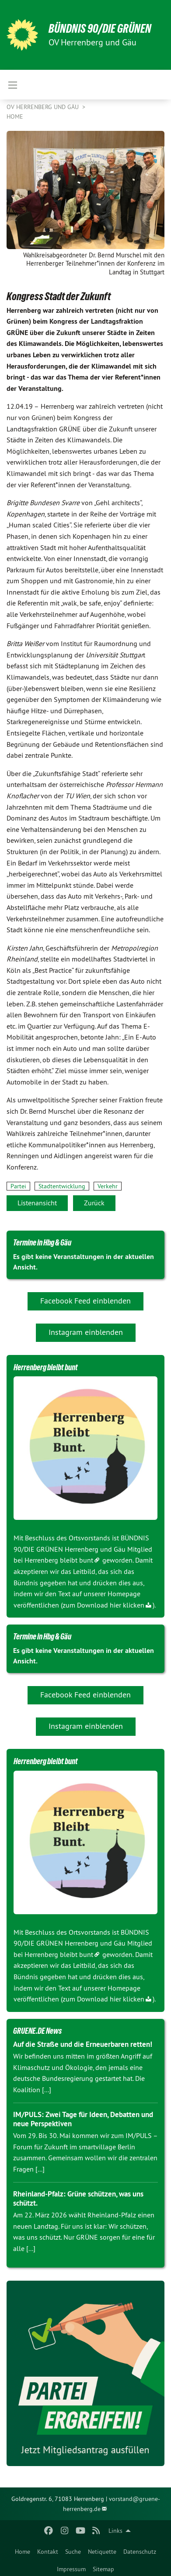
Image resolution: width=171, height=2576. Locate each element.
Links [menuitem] (115, 2531)
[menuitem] (22, 2550)
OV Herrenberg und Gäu (43, 107)
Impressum (71, 2569)
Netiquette (102, 2551)
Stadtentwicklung (61, 1186)
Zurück (94, 1202)
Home (22, 2551)
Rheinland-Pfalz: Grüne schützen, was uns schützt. (78, 2198)
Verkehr (108, 1186)
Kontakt (47, 2551)
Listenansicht (37, 1202)
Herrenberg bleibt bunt (58, 1560)
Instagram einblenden (86, 1332)
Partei (18, 1186)
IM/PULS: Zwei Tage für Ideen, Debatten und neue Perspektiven (83, 2119)
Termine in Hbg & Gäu (42, 1242)
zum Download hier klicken (103, 1605)
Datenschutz (139, 2551)
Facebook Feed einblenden (85, 1301)
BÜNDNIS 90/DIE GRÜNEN (100, 28)
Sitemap (103, 2569)
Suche (73, 2551)
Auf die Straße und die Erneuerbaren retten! (82, 2044)
